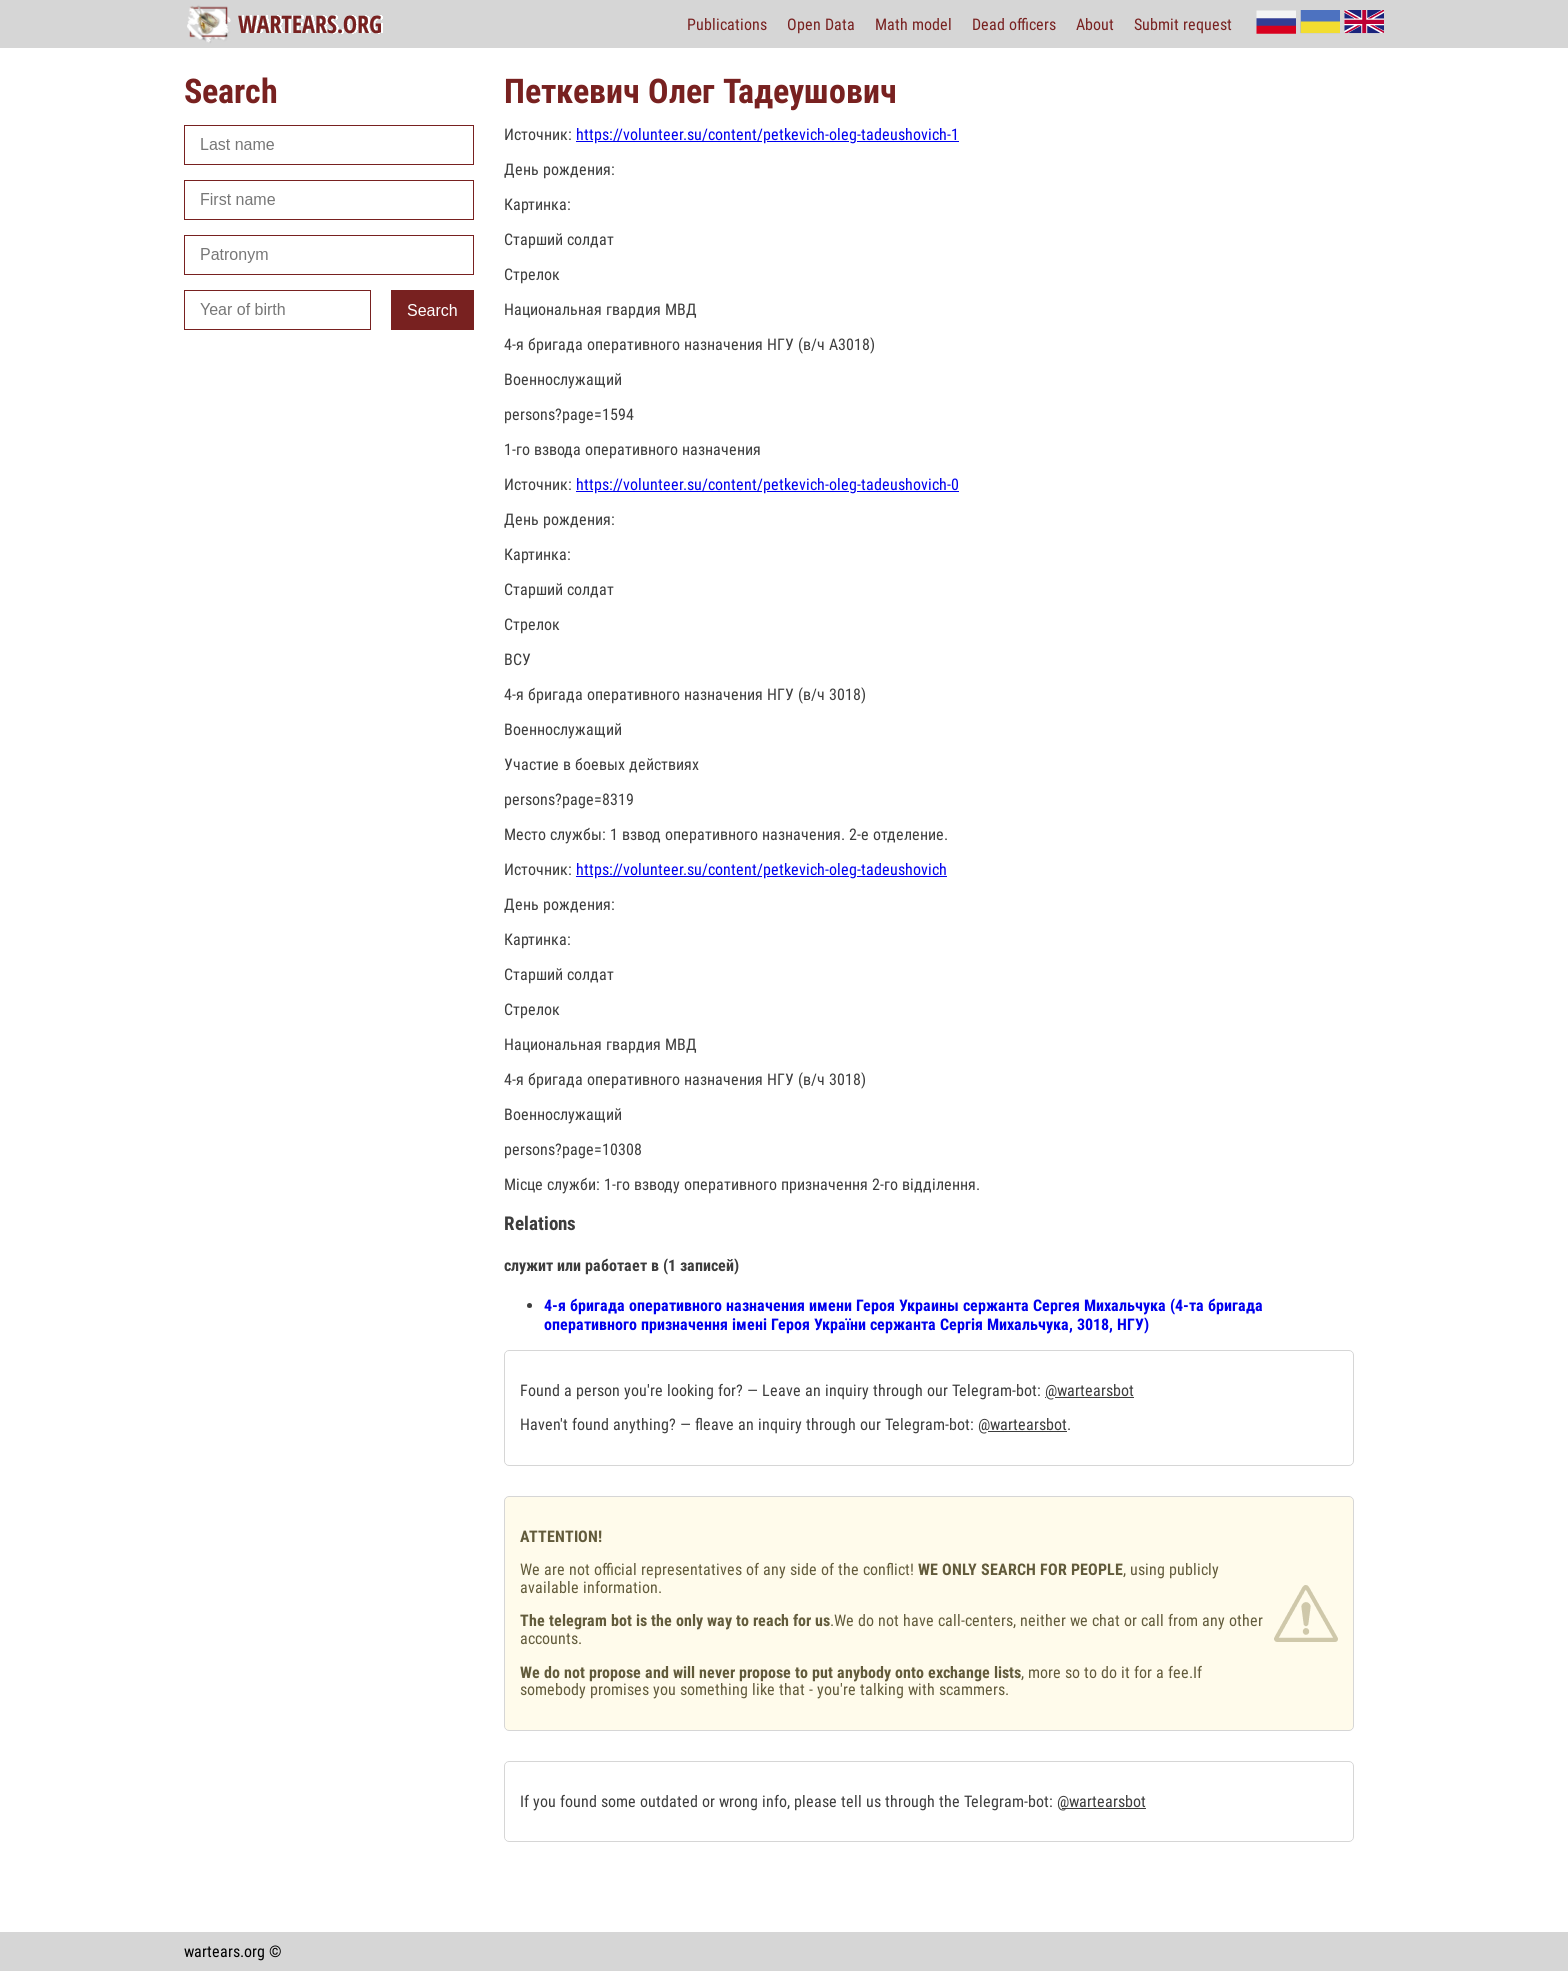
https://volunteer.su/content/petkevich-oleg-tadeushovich (761, 869)
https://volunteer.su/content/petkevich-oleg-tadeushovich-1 (767, 134)
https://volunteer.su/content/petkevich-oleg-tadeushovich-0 (767, 484)
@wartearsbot (1089, 1390)
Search (432, 310)
